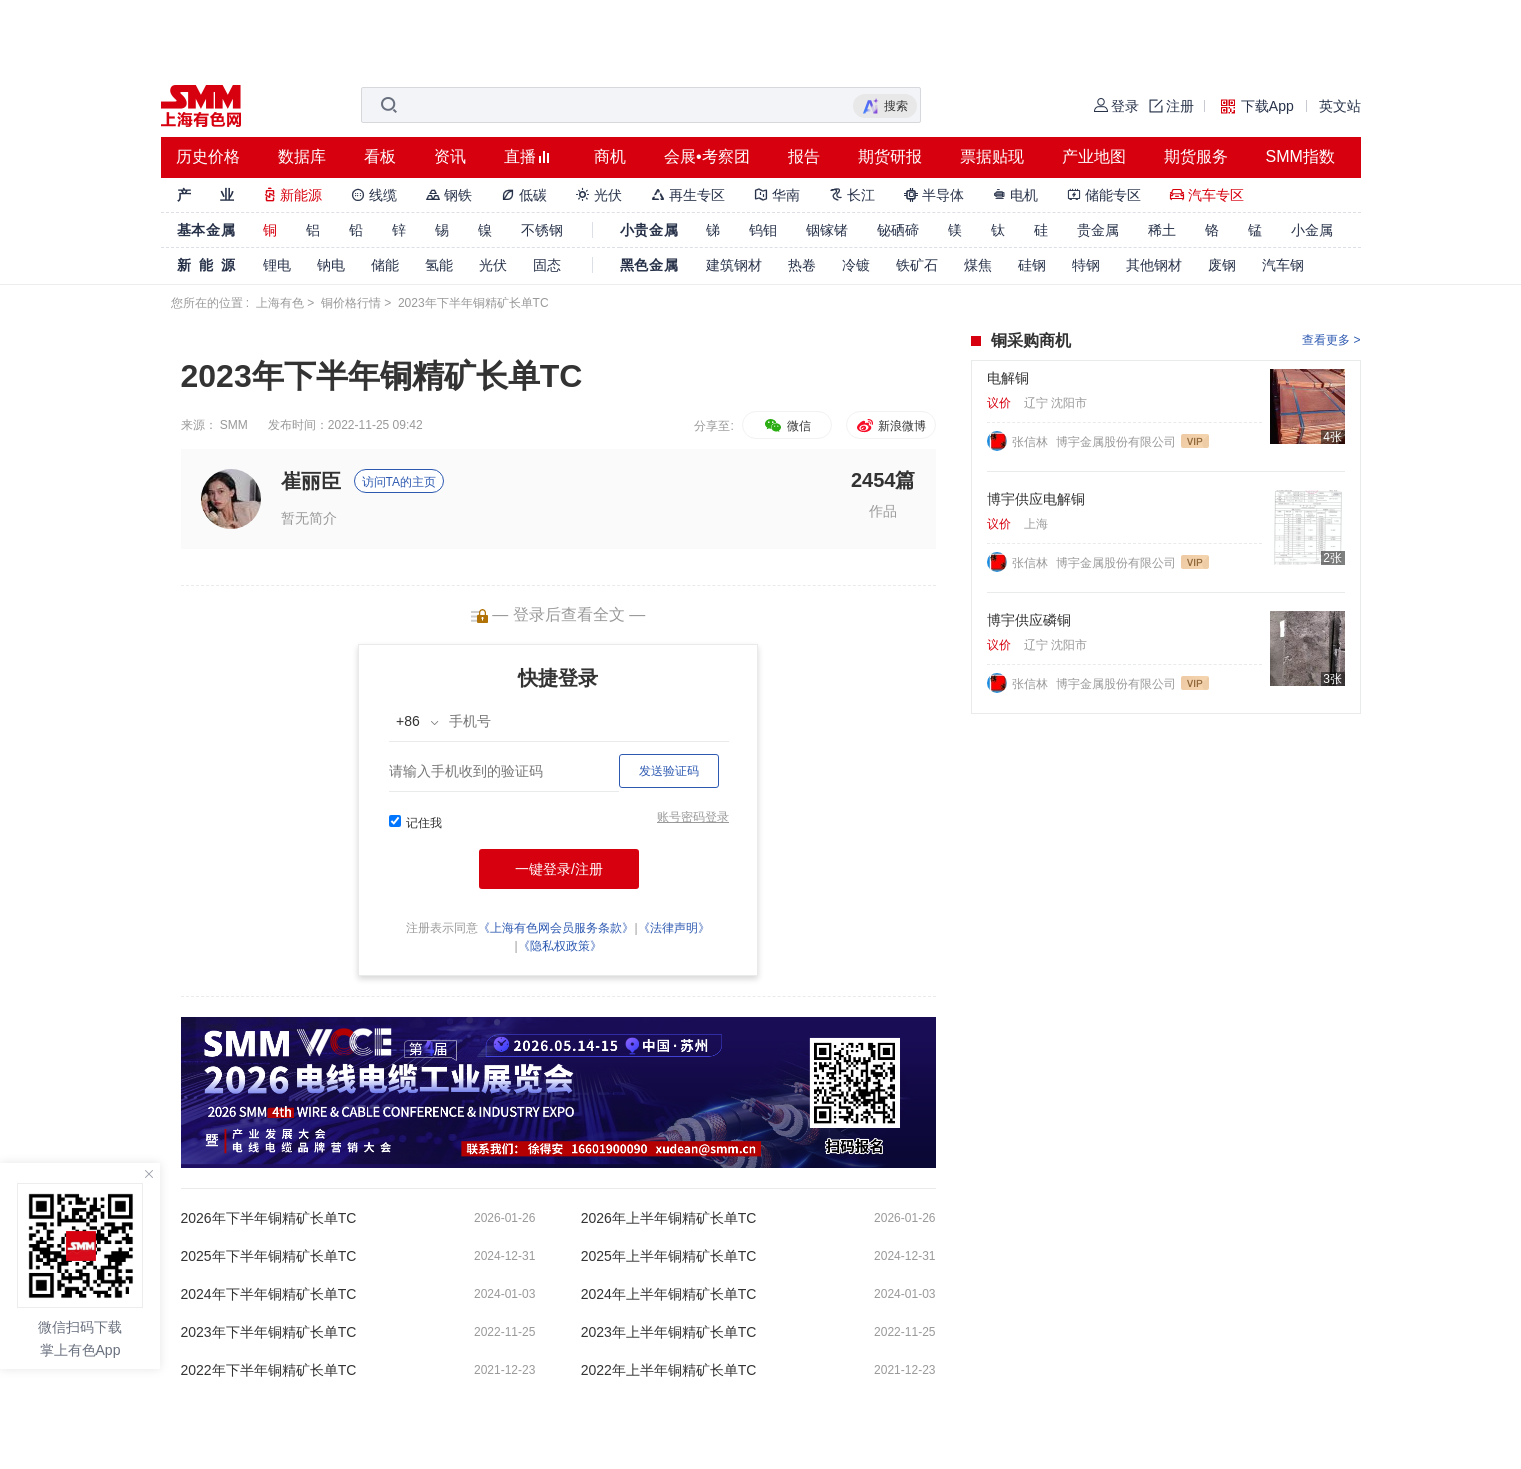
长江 (852, 195)
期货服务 (1196, 156)
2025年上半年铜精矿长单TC (669, 1256)
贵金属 (1098, 230)
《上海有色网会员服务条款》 (556, 928)
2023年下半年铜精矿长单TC (269, 1332)
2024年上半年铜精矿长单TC (669, 1294)
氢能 (439, 265)
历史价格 (208, 156)
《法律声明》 (674, 928)
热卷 (802, 265)
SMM (234, 425)
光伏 (599, 195)
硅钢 (1032, 265)
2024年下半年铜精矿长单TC (269, 1294)
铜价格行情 (351, 303)
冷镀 (856, 265)
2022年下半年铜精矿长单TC (269, 1370)
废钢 (1222, 265)
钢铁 (449, 195)
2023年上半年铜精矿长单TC (669, 1332)
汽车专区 (1207, 195)
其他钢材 (1154, 265)
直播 (520, 156)
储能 (385, 265)
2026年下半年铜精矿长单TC (269, 1218)
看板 (380, 156)
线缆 (374, 195)
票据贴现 (992, 156)
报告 (804, 156)
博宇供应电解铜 (1036, 499)
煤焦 (978, 265)
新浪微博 (890, 426)
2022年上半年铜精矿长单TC (669, 1370)
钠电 (331, 265)
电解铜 (1008, 378)
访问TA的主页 (399, 482)
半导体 (934, 195)
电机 (1016, 195)
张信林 (1031, 442)
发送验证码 (669, 771)
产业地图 (1094, 156)
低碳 (524, 195)
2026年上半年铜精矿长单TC (669, 1218)
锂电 (277, 265)
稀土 (1162, 230)
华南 (777, 195)
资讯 (450, 156)
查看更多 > (1331, 340)
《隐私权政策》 (560, 946)
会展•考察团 (707, 156)
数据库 (302, 156)
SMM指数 (1300, 156)
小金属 (1312, 230)
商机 (610, 156)
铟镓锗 (827, 230)
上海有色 (280, 303)
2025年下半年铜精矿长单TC (269, 1256)
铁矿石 (917, 265)
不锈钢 (542, 230)
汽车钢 (1283, 265)
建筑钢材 (734, 265)
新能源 (293, 195)
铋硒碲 (898, 230)
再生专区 (688, 195)
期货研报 (890, 156)
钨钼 (763, 230)
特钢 (1086, 265)
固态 (547, 265)
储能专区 (1104, 195)
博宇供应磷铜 (1029, 620)
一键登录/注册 (559, 869)
